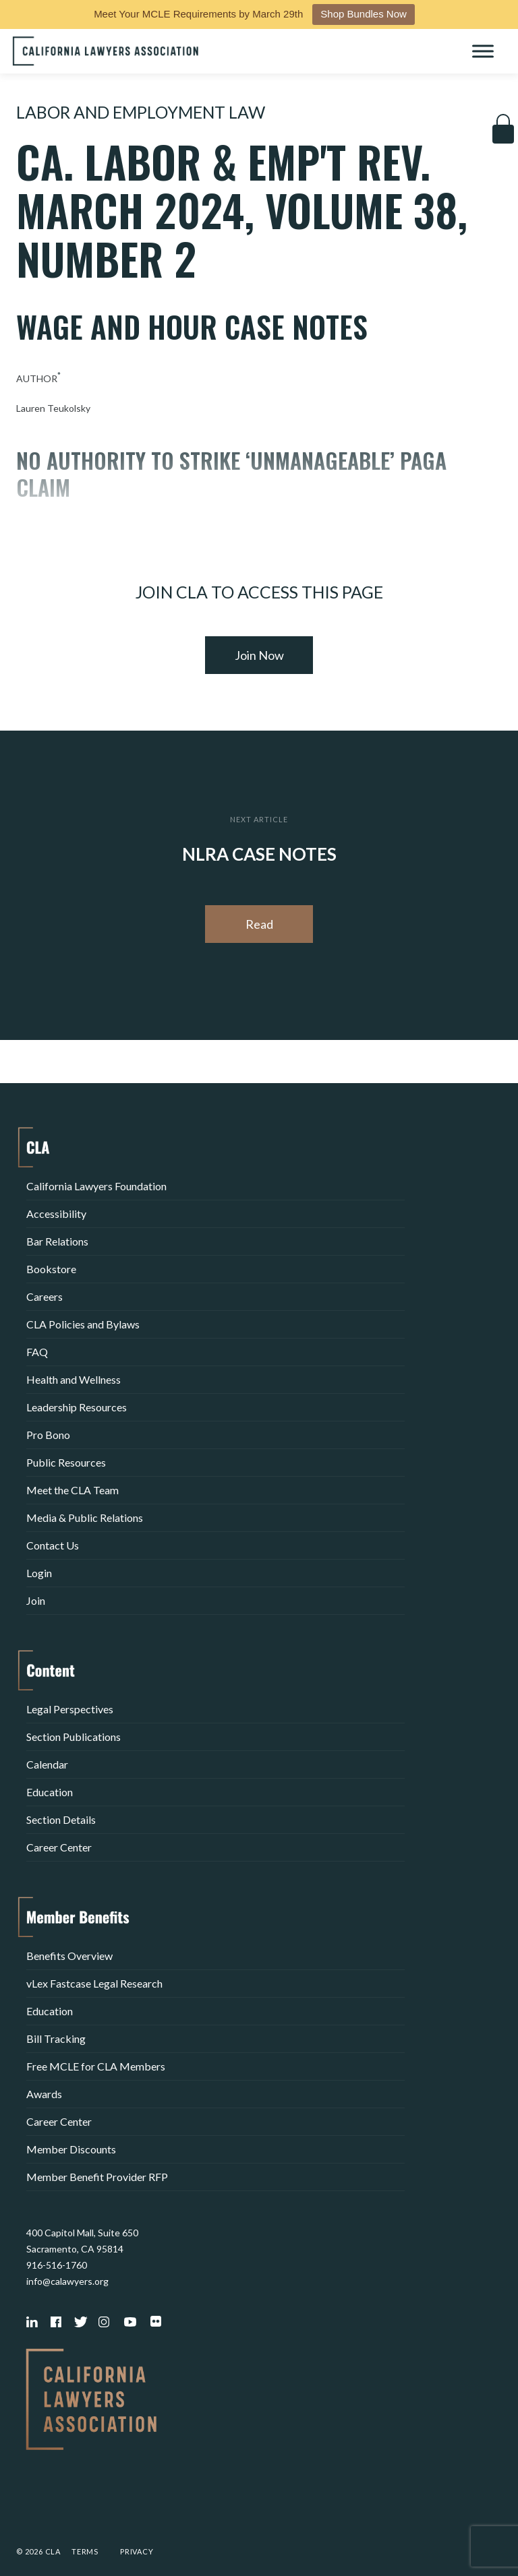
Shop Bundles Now (363, 14)
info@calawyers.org (67, 2281)
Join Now (259, 655)
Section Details (61, 1819)
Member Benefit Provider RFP (97, 2176)
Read (259, 924)
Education (49, 1791)
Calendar (47, 1764)
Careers (44, 1296)
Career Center (59, 1847)
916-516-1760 (56, 2265)
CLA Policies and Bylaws (83, 1324)
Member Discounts (71, 2149)
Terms (84, 2551)
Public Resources (66, 1462)
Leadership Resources (76, 1407)
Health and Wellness (73, 1379)
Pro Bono (48, 1434)
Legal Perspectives (69, 1709)
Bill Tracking (56, 2038)
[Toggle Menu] (483, 50)
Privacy (137, 2551)
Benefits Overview (69, 1955)
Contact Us (52, 1545)
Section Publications (73, 1736)
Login (39, 1572)
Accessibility (56, 1213)
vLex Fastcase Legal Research (94, 1983)
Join (35, 1600)
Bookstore (51, 1268)
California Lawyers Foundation (96, 1185)
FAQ (37, 1351)
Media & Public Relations (84, 1517)
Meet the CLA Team (72, 1489)
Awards (44, 2093)
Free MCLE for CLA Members (95, 2066)
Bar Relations (57, 1241)
